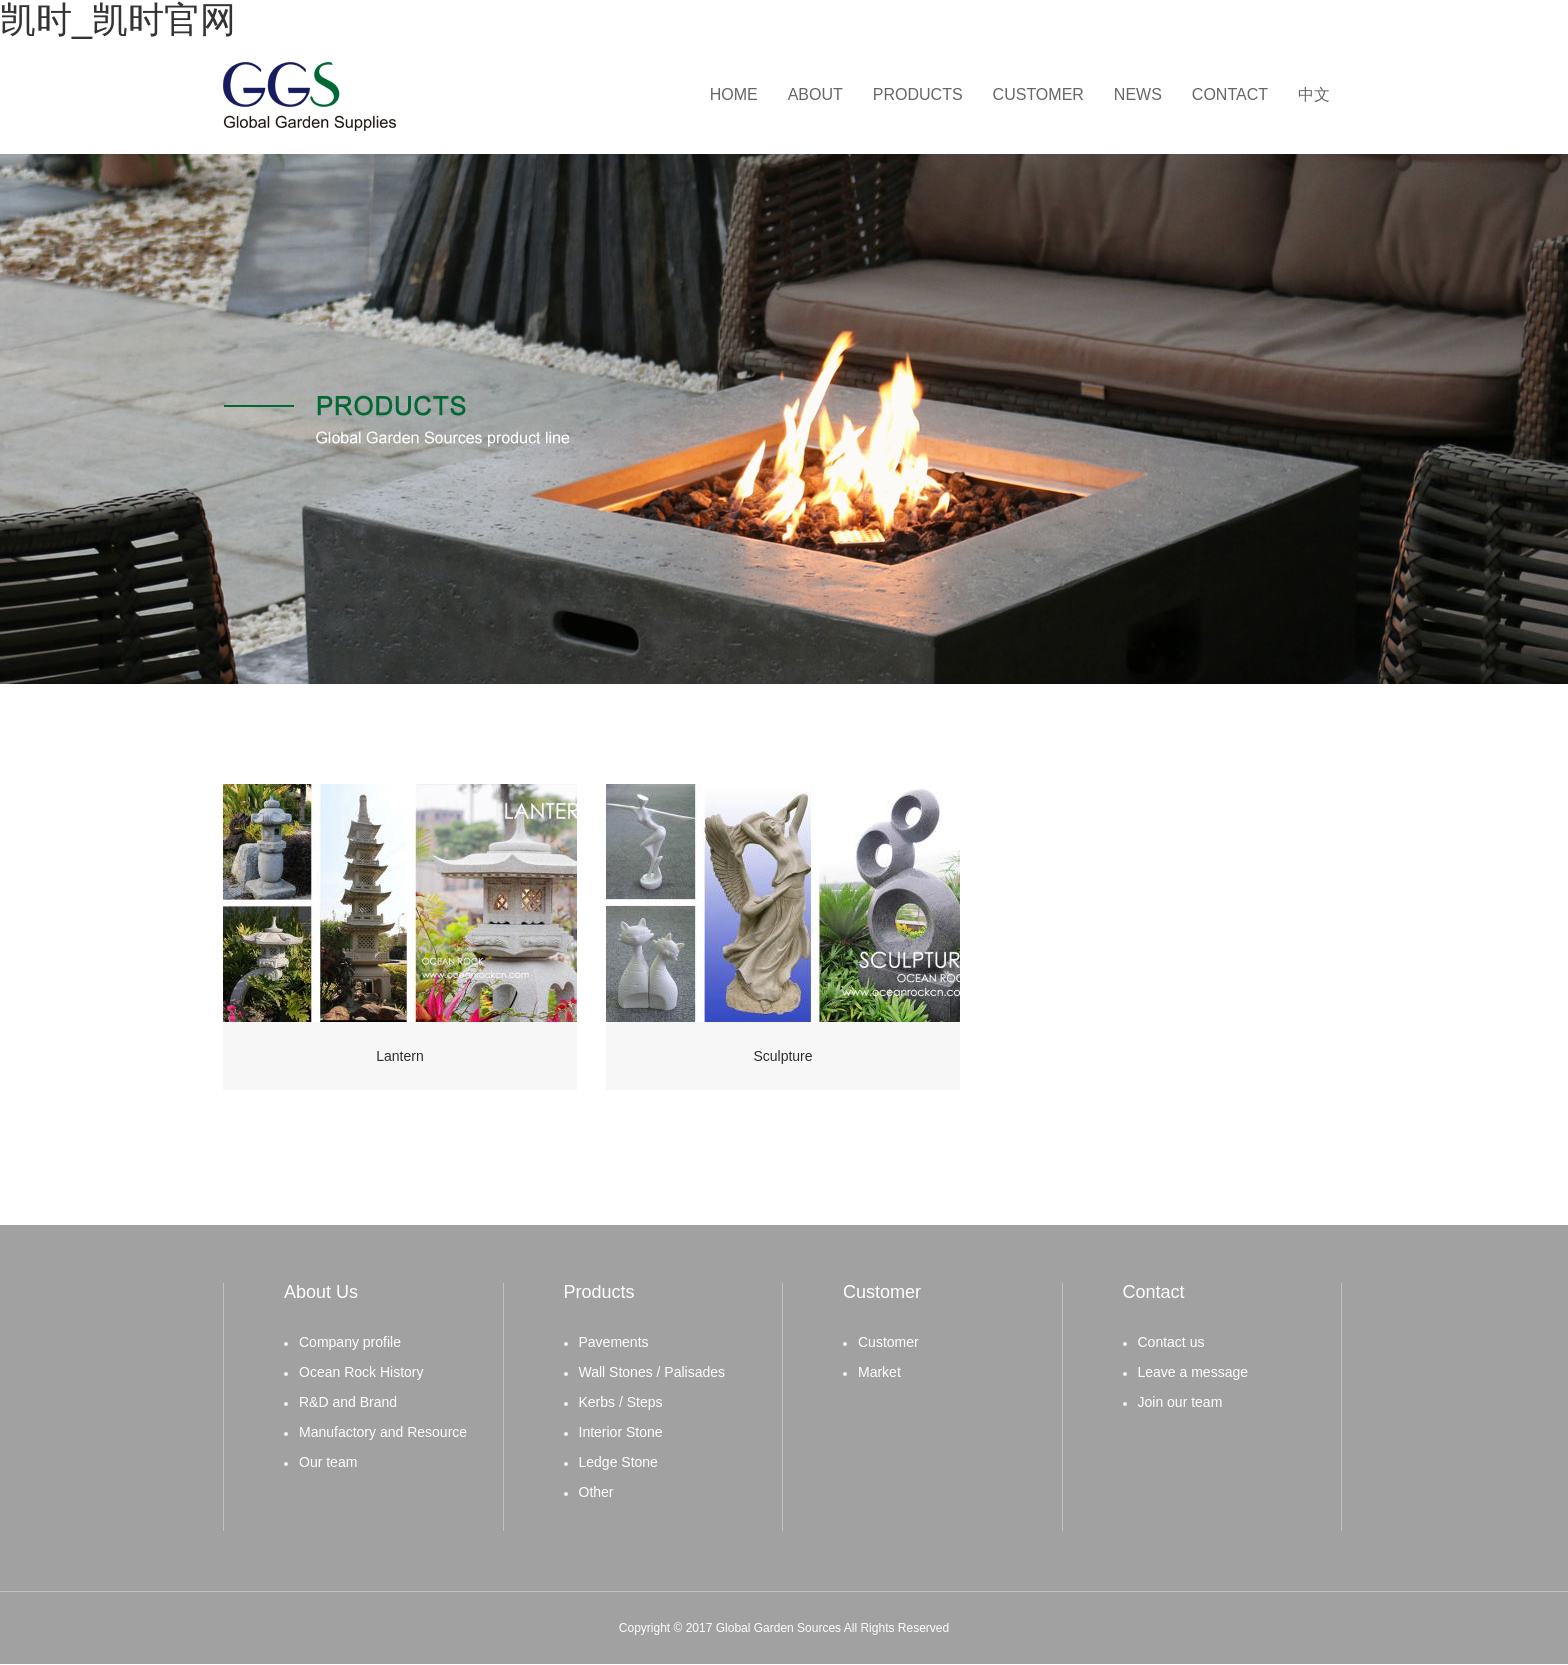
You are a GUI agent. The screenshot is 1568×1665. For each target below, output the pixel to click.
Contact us (1171, 1342)
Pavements (614, 1342)
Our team (328, 1462)
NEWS (1138, 94)
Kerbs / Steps (621, 1402)
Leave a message (1193, 1372)
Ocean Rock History (361, 1372)
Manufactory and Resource (383, 1432)
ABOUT (815, 94)
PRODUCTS (918, 94)
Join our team (1180, 1402)
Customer (888, 1342)
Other (596, 1492)
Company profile (350, 1342)
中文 (1314, 94)
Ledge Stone (618, 1462)
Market (879, 1372)
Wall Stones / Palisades (652, 1372)
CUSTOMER (1038, 94)
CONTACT (1230, 94)
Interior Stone (621, 1432)
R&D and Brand (348, 1402)
